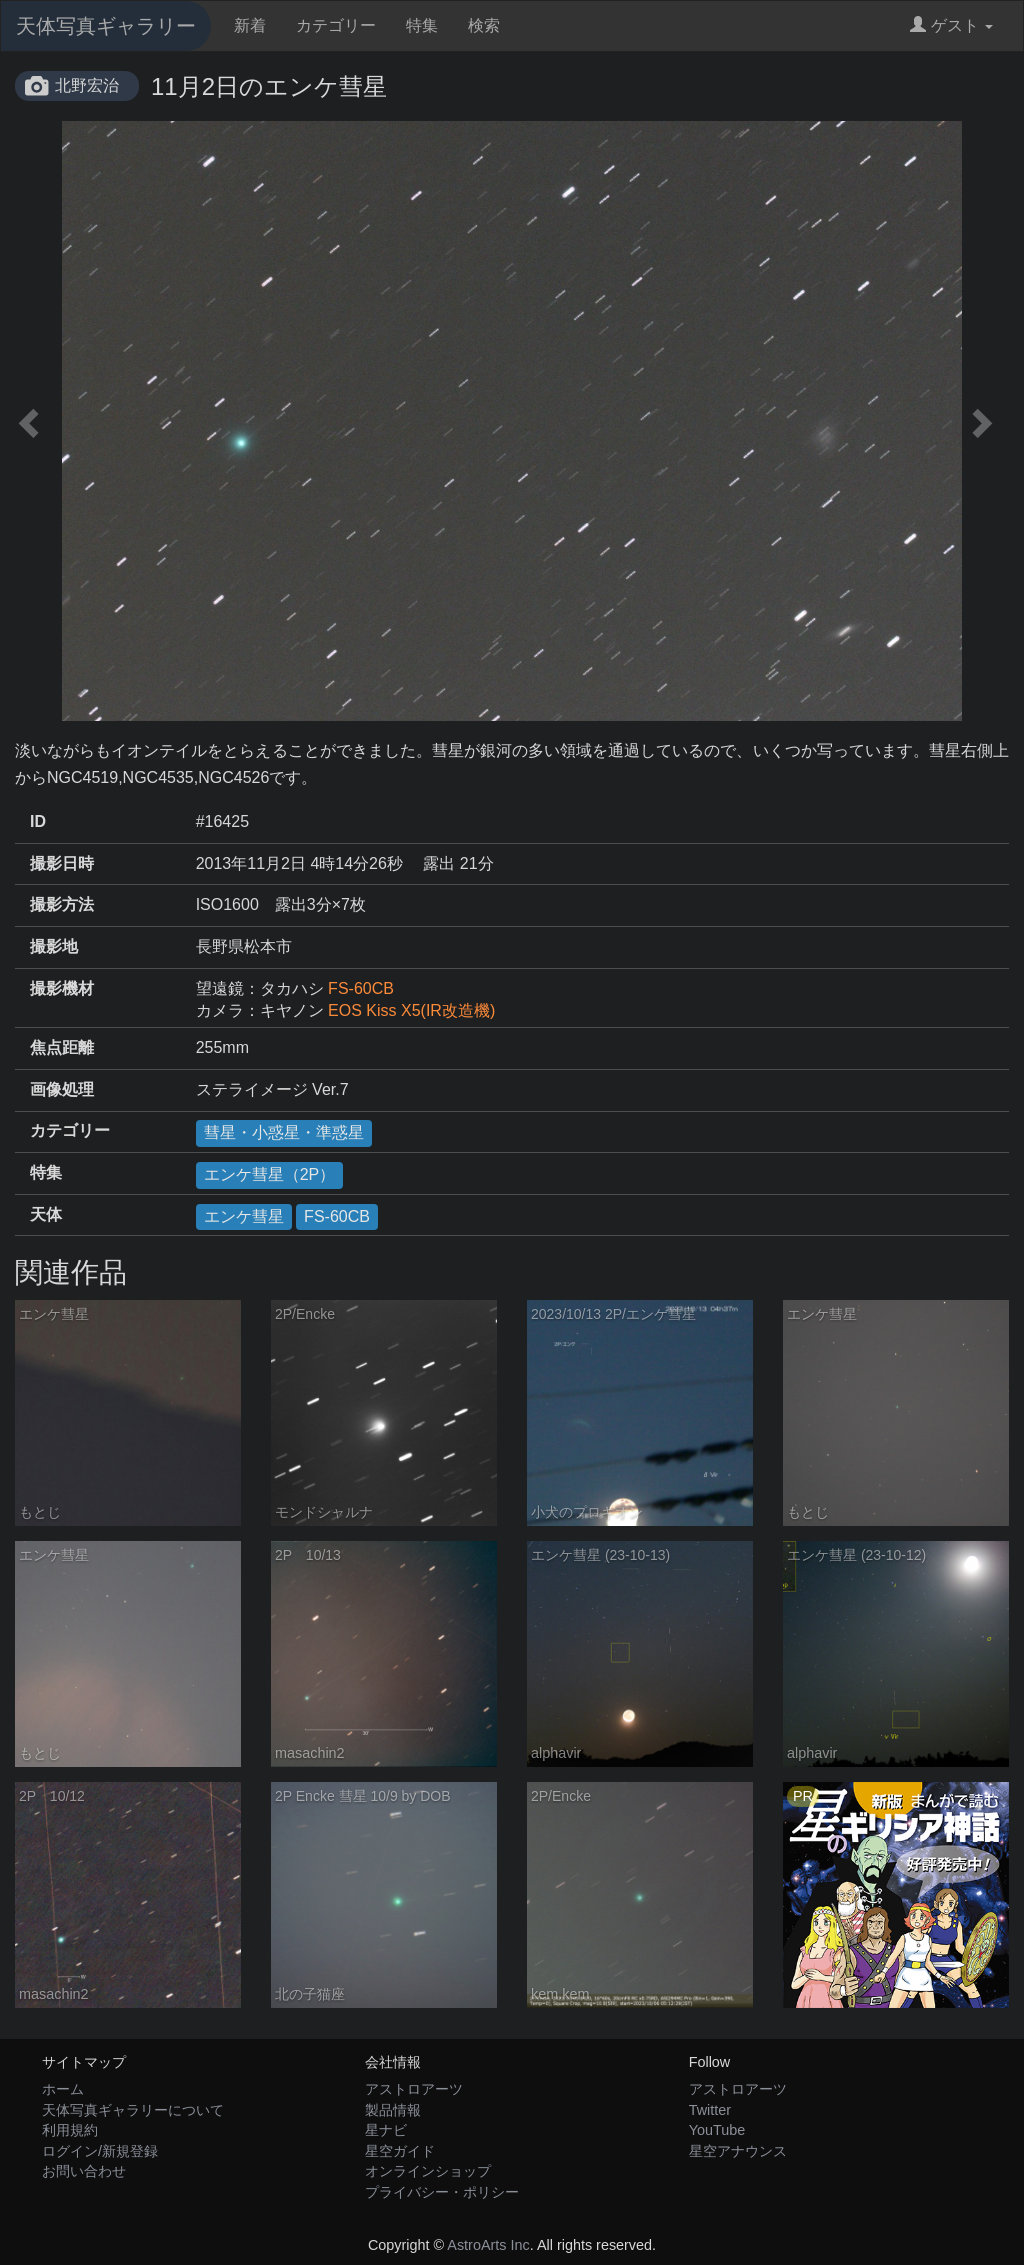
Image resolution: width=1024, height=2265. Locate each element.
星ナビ (386, 2130)
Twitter (710, 2110)
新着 (250, 25)
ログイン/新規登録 (100, 2151)
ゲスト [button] (951, 25)
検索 (484, 25)
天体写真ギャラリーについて (133, 2110)
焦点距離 (62, 1047)
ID (38, 821)
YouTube (717, 2130)
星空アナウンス (738, 2151)
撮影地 (54, 946)
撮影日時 (62, 863)
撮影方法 (62, 904)
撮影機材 (62, 988)
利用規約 (70, 2130)
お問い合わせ (84, 2171)
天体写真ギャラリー (106, 26)
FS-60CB (361, 988)
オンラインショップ (428, 2171)
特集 (422, 25)
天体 (46, 1214)
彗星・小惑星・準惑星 (284, 1132)
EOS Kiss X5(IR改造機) (411, 1010)
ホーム (63, 2089)
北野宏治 (87, 85)
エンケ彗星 (244, 1216)
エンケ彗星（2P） (270, 1174)
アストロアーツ (414, 2089)
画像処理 (62, 1089)
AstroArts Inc (488, 2245)
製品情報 (393, 2110)
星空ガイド (400, 2151)
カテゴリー (336, 25)
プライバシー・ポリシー (442, 2192)
